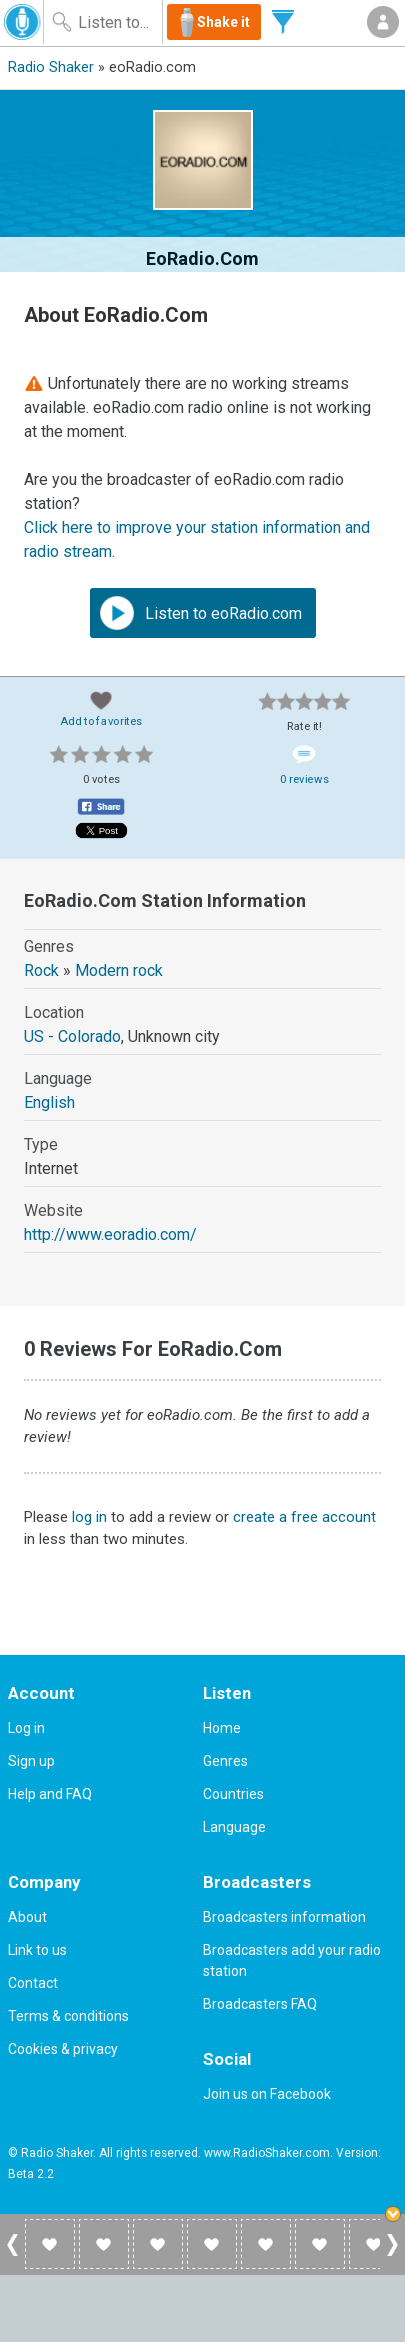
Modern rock (119, 970)
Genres (225, 1761)
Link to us (37, 1950)
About (27, 1917)
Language (234, 1827)
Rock (41, 970)
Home (222, 1728)
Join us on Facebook (267, 2094)
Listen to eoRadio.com (201, 613)
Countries (233, 1794)
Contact (33, 1983)
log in (89, 1517)
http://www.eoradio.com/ (110, 1234)
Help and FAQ (50, 1794)
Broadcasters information (284, 1917)
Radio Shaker (51, 67)
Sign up (31, 1761)
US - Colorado (72, 1036)
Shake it (223, 22)
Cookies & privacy (63, 2049)
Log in (26, 1728)
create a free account (304, 1517)
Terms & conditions (68, 2016)
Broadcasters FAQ (260, 2004)
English (49, 1102)
